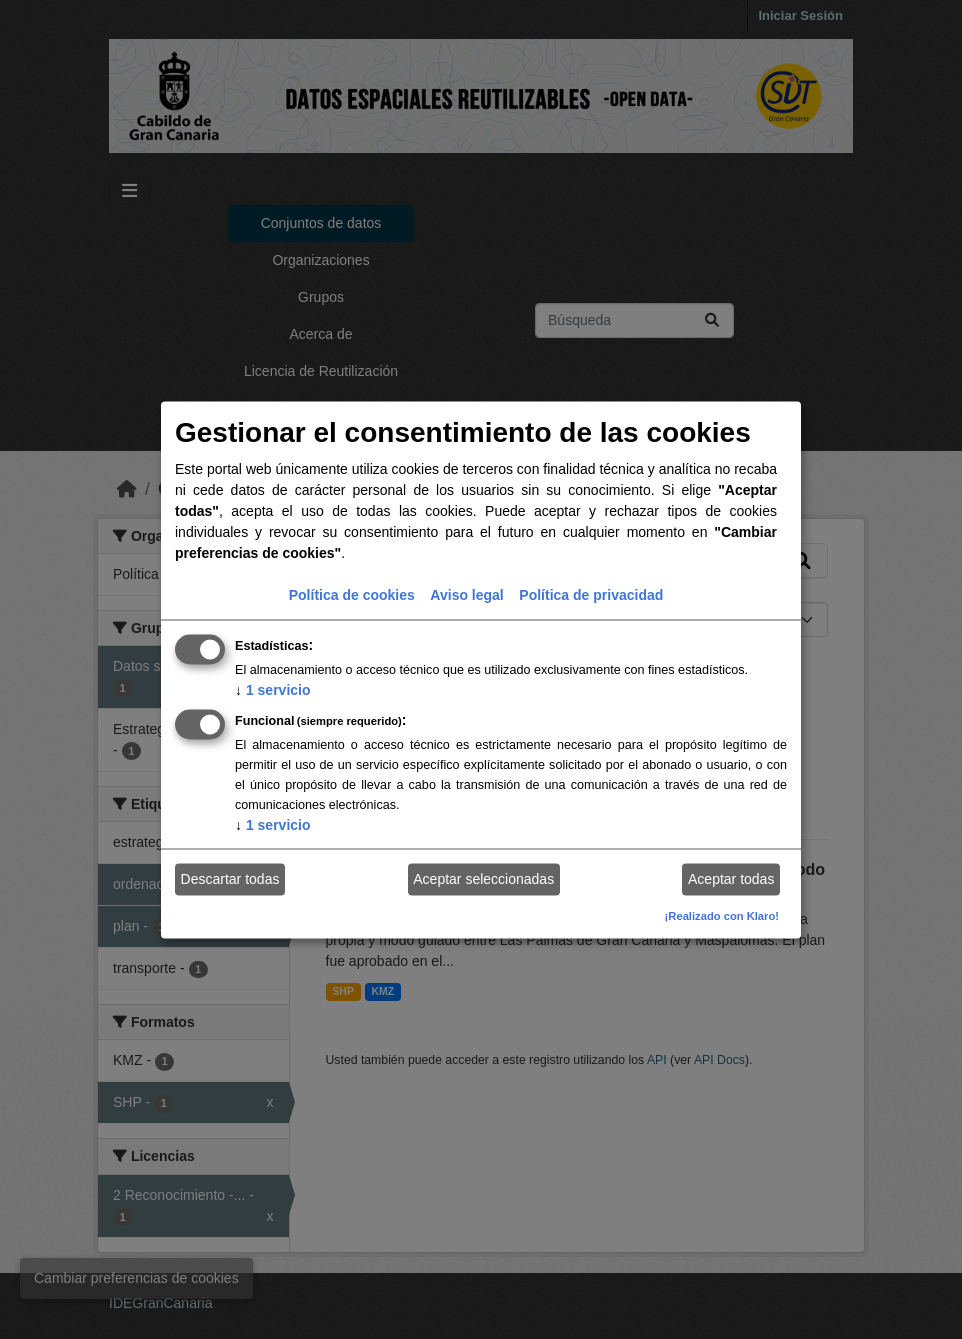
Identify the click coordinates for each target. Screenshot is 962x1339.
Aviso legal (466, 594)
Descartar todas (230, 879)
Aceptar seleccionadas (483, 879)
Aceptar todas (731, 879)
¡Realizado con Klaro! (722, 915)
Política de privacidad (591, 594)
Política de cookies (352, 594)
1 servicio (273, 689)
